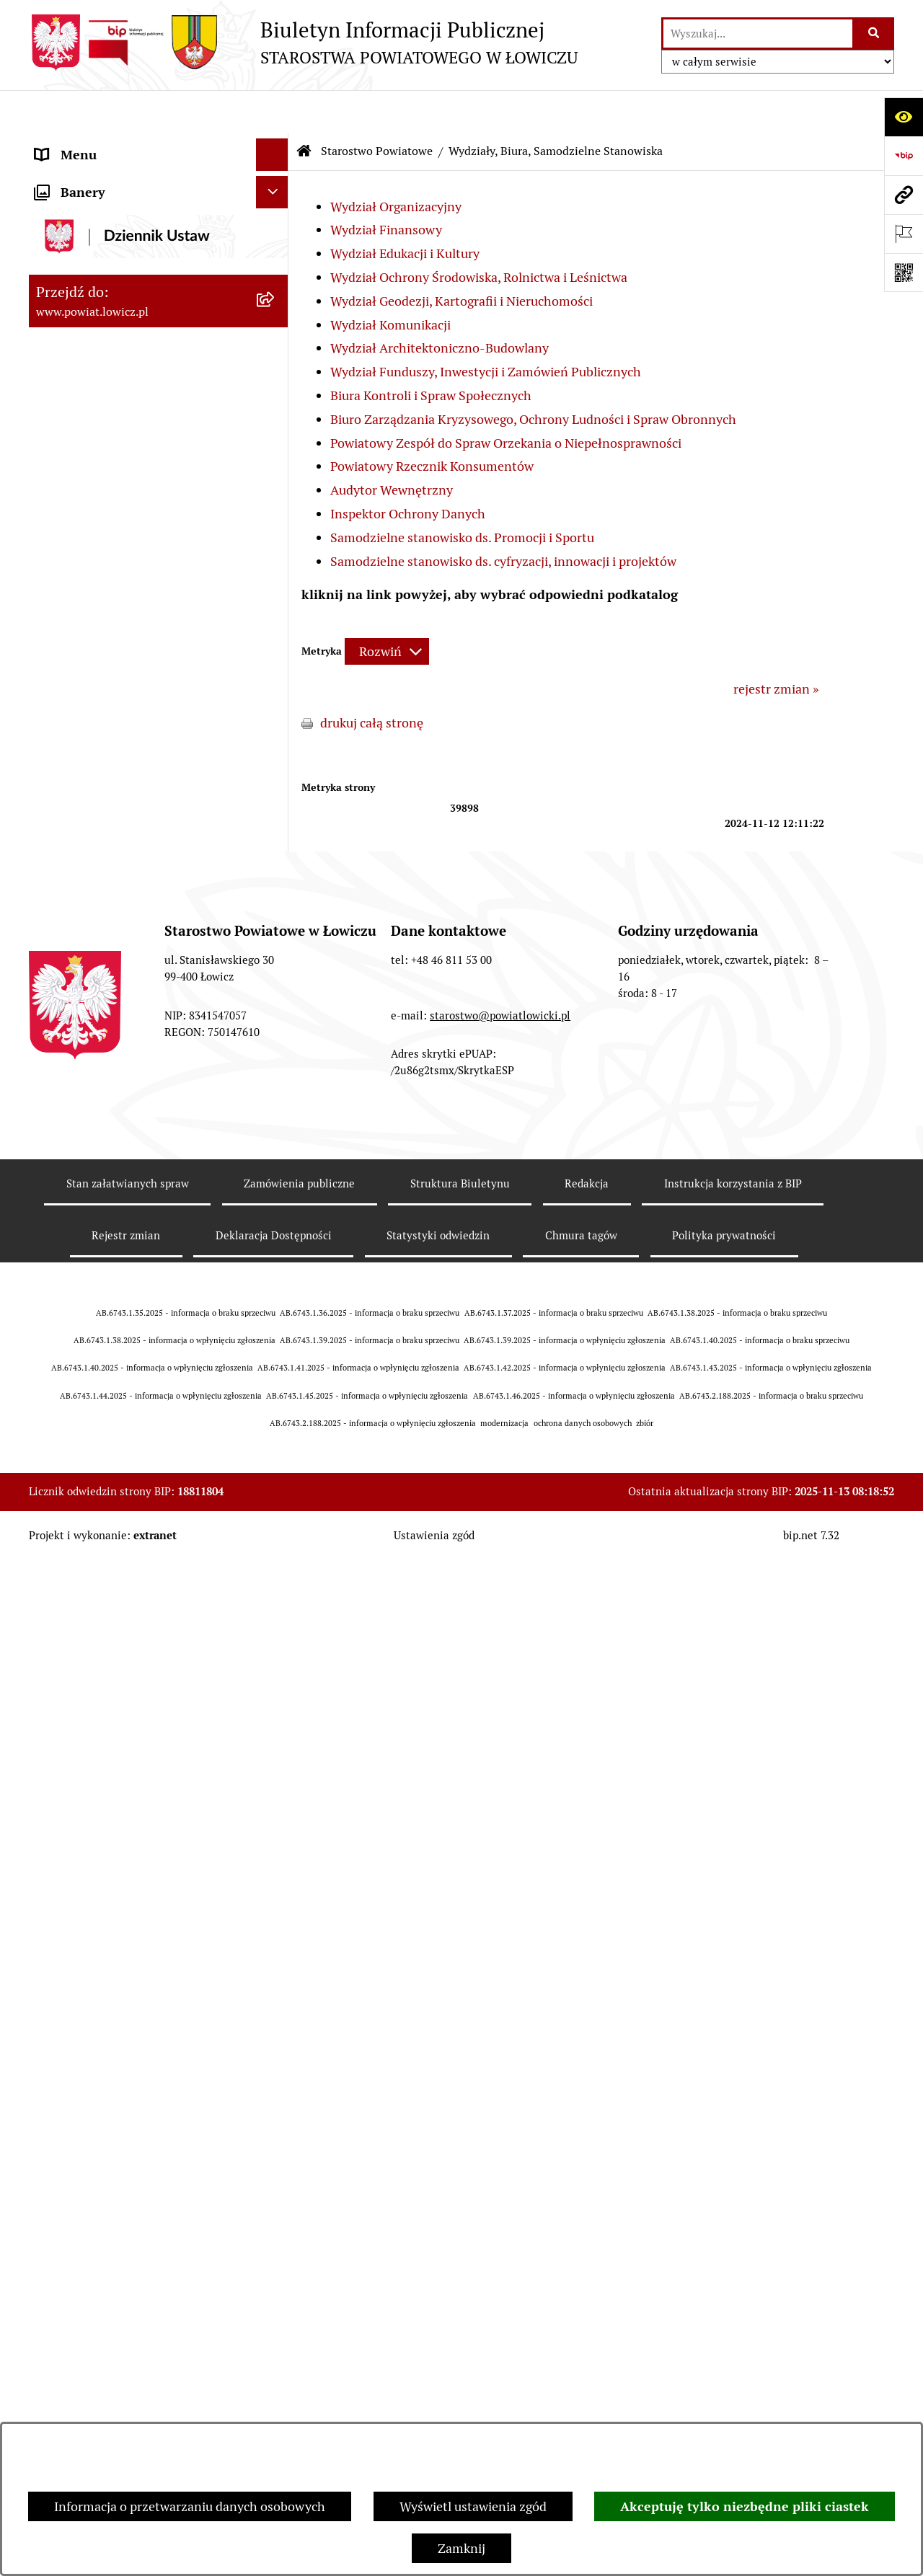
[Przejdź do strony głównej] (303, 42)
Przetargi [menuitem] (61, 2076)
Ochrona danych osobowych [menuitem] (116, 1849)
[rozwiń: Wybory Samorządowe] (275, 2194)
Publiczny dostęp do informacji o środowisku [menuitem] (129, 2151)
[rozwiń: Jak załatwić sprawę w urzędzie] (275, 1882)
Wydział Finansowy (386, 186)
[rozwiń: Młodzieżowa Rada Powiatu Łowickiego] (275, 486)
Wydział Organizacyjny (396, 163)
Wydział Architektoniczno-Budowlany (439, 304)
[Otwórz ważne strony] (903, 233)
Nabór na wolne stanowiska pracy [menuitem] (130, 2109)
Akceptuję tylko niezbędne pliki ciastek (744, 2506)
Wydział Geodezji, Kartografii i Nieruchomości (461, 257)
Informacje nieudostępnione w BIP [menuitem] (134, 2323)
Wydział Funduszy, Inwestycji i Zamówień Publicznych (485, 328)
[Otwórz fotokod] (903, 272)
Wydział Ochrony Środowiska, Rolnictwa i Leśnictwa (478, 234)
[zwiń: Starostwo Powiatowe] (275, 538)
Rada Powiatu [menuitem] (73, 454)
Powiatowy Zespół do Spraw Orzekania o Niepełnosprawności (505, 399)
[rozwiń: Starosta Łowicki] (275, 292)
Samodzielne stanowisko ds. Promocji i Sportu (462, 494)
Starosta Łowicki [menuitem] (82, 291)
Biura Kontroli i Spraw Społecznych (430, 352)
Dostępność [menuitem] (69, 2258)
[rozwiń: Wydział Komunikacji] (275, 889)
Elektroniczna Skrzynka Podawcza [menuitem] (132, 2044)
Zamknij (461, 2548)
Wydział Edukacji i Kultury (405, 210)
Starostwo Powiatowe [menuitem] (97, 538)
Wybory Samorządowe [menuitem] (99, 2193)
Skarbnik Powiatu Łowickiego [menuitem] (118, 421)
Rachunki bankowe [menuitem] (89, 1914)
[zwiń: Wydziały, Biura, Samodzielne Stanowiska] (275, 579)
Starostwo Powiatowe (377, 107)
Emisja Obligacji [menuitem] (80, 2388)
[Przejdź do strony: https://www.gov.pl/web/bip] (903, 155)
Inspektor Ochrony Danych (407, 470)
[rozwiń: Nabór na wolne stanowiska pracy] (275, 2109)
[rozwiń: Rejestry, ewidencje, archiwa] (275, 1644)
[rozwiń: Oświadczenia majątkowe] (275, 1980)
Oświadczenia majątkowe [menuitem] (107, 1979)
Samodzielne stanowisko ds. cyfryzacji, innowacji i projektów (503, 518)
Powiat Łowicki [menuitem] (77, 226)
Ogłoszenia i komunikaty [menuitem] (106, 1947)
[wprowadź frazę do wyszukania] (757, 33)
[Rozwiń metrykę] (387, 608)
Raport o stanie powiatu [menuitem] (103, 2226)
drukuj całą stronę (371, 679)
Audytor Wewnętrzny (391, 446)
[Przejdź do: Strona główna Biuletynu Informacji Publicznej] (304, 108)
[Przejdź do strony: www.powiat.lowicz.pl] (903, 194)
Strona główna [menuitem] (77, 144)
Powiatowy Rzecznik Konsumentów (432, 423)
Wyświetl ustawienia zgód (473, 2506)
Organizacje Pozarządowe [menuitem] (108, 2012)
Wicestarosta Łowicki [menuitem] (95, 324)
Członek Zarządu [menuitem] (84, 356)
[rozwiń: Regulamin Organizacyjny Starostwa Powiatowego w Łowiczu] (275, 1563)
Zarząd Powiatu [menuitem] (79, 259)
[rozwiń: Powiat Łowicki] (275, 227)
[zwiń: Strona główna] (275, 144)
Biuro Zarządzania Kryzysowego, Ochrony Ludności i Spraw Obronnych (533, 376)
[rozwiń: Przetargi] (275, 2077)
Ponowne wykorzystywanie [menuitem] (113, 2355)
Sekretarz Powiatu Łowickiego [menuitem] (120, 389)
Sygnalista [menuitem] (64, 2291)
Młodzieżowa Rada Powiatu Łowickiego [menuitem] (113, 496)
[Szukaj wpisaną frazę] (874, 33)
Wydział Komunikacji (390, 281)
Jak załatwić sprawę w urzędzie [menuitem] (123, 1882)
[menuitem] (158, 185)
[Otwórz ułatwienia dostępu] (903, 116)
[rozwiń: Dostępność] (275, 2259)
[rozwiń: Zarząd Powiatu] (275, 259)
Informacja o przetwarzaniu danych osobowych (189, 2506)
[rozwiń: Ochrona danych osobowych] (275, 1850)
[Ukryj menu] (272, 111)
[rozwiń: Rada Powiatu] (275, 454)
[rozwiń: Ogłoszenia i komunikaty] (275, 1947)
